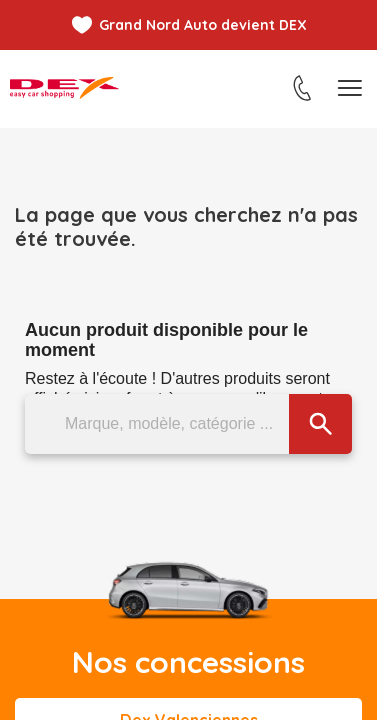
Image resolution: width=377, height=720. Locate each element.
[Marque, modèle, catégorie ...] (188, 424)
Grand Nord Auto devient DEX (203, 25)
